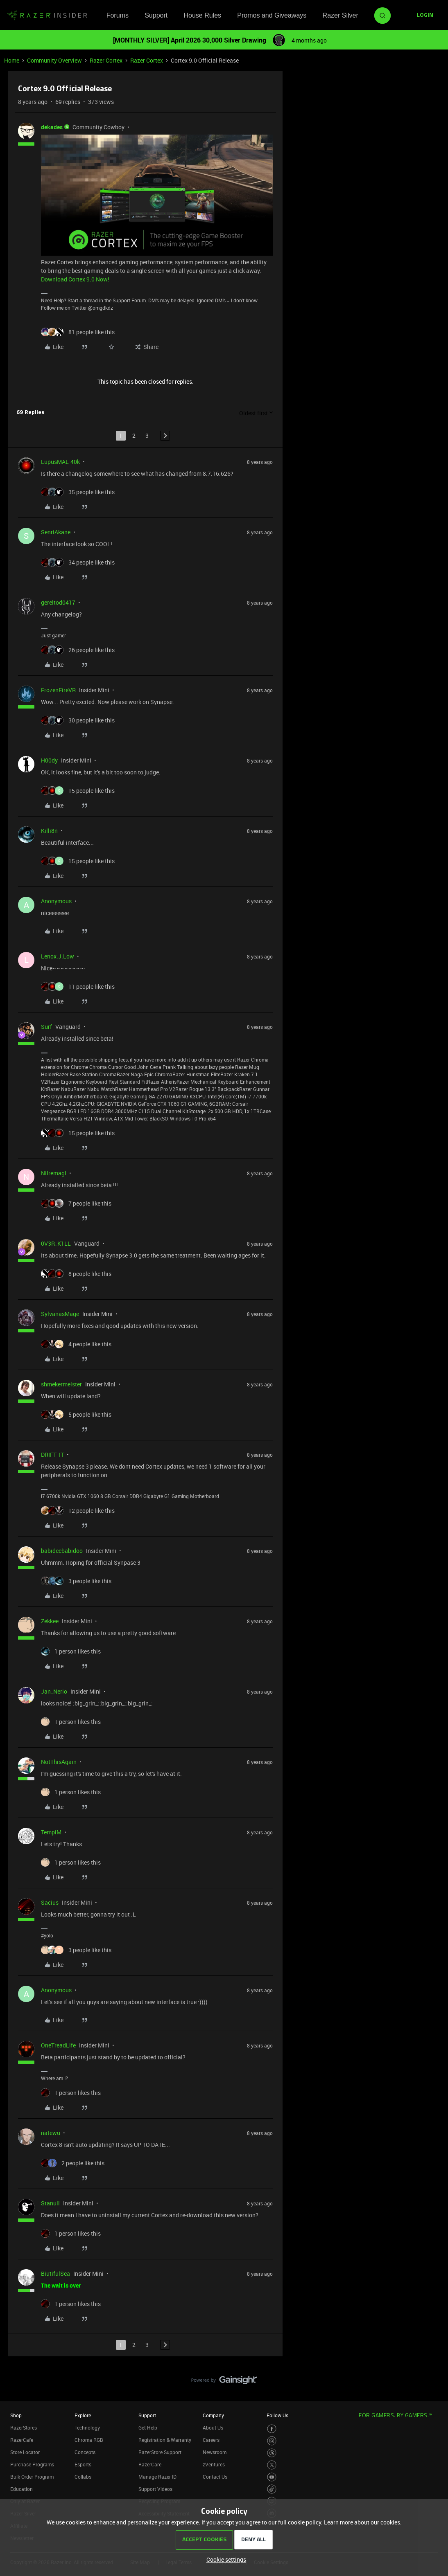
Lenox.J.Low (57, 956)
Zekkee (50, 1621)
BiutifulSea (55, 2273)
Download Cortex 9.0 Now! (75, 279)
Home (11, 60)
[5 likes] (76, 1414)
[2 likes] (72, 2163)
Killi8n (49, 831)
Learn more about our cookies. (363, 2522)
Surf (46, 1026)
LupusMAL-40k (60, 462)
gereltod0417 (58, 602)
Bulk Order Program (32, 2476)
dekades (52, 127)
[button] (425, 15)
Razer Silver (340, 15)
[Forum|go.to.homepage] (47, 15)
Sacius (50, 1902)
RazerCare (149, 2464)
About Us (213, 2427)
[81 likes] (78, 332)
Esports (83, 2464)
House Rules (202, 15)
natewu (50, 2133)
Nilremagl (53, 1173)
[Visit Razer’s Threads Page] (272, 2453)
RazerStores (23, 2427)
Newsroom (214, 2452)
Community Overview (54, 60)
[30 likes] (78, 720)
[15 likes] (78, 790)
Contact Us (215, 2476)
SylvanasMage (60, 1314)
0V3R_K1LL (56, 1243)
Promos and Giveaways (271, 15)
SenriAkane (55, 532)
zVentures (214, 2464)
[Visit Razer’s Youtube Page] (272, 2477)
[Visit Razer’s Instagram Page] (272, 2441)
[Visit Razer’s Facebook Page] (272, 2429)
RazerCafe (21, 2440)
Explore (83, 2415)
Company (213, 2415)
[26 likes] (78, 650)
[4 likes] (76, 1344)
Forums (117, 15)
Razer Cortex (106, 60)
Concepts (85, 2452)
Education (21, 2489)
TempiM (51, 1832)
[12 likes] (78, 1510)
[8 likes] (76, 1273)
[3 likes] (76, 1581)
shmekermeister (61, 1384)
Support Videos (155, 2489)
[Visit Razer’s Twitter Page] (272, 2465)
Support (156, 15)
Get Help (147, 2427)
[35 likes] (78, 492)
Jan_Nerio (54, 1691)
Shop (16, 2415)
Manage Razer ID (157, 2476)
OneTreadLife (58, 2045)
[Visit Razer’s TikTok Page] (272, 2489)
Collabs (83, 2476)
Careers (211, 2440)
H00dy (49, 760)
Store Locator (25, 2452)
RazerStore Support (159, 2452)
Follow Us (277, 2415)
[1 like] (71, 1651)
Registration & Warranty (164, 2440)
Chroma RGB (89, 2440)
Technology (87, 2427)
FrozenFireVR (58, 690)
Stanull (50, 2203)
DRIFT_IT (52, 1454)
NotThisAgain (59, 1762)
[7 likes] (76, 1203)
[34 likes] (78, 562)
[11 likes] (78, 986)
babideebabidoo (62, 1551)
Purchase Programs (32, 2464)
